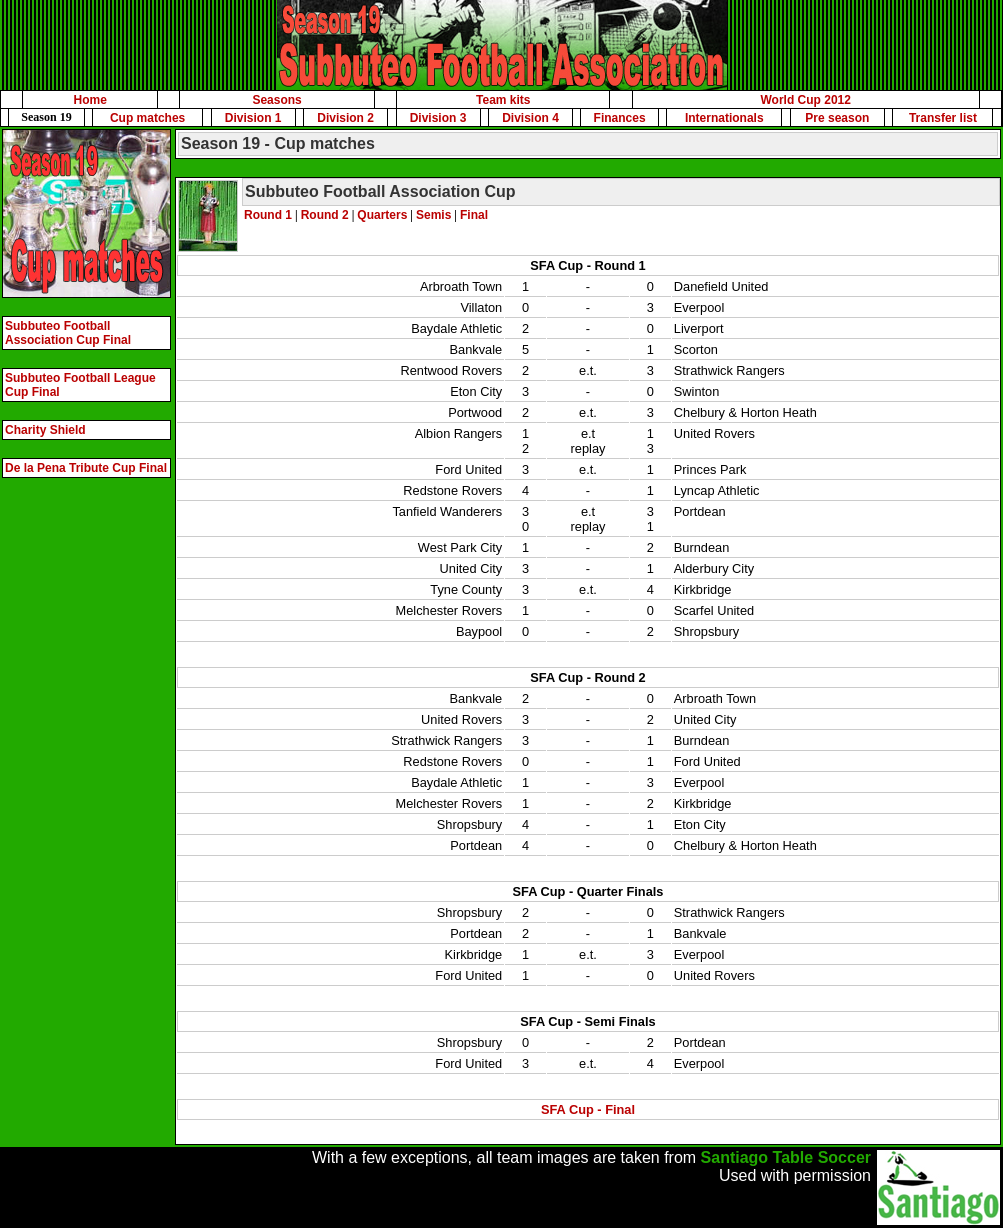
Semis (433, 215)
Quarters (382, 215)
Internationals (724, 118)
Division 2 (345, 118)
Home (90, 100)
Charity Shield (45, 430)
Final (474, 215)
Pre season (837, 118)
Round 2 (325, 215)
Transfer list (943, 118)
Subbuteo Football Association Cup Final (68, 333)
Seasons (276, 100)
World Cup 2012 (805, 100)
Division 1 (253, 118)
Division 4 (530, 118)
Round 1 (268, 215)
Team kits (503, 100)
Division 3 (438, 118)
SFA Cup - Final (588, 1109)
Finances (620, 118)
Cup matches (147, 118)
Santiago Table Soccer (786, 1157)
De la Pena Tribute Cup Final (86, 468)
